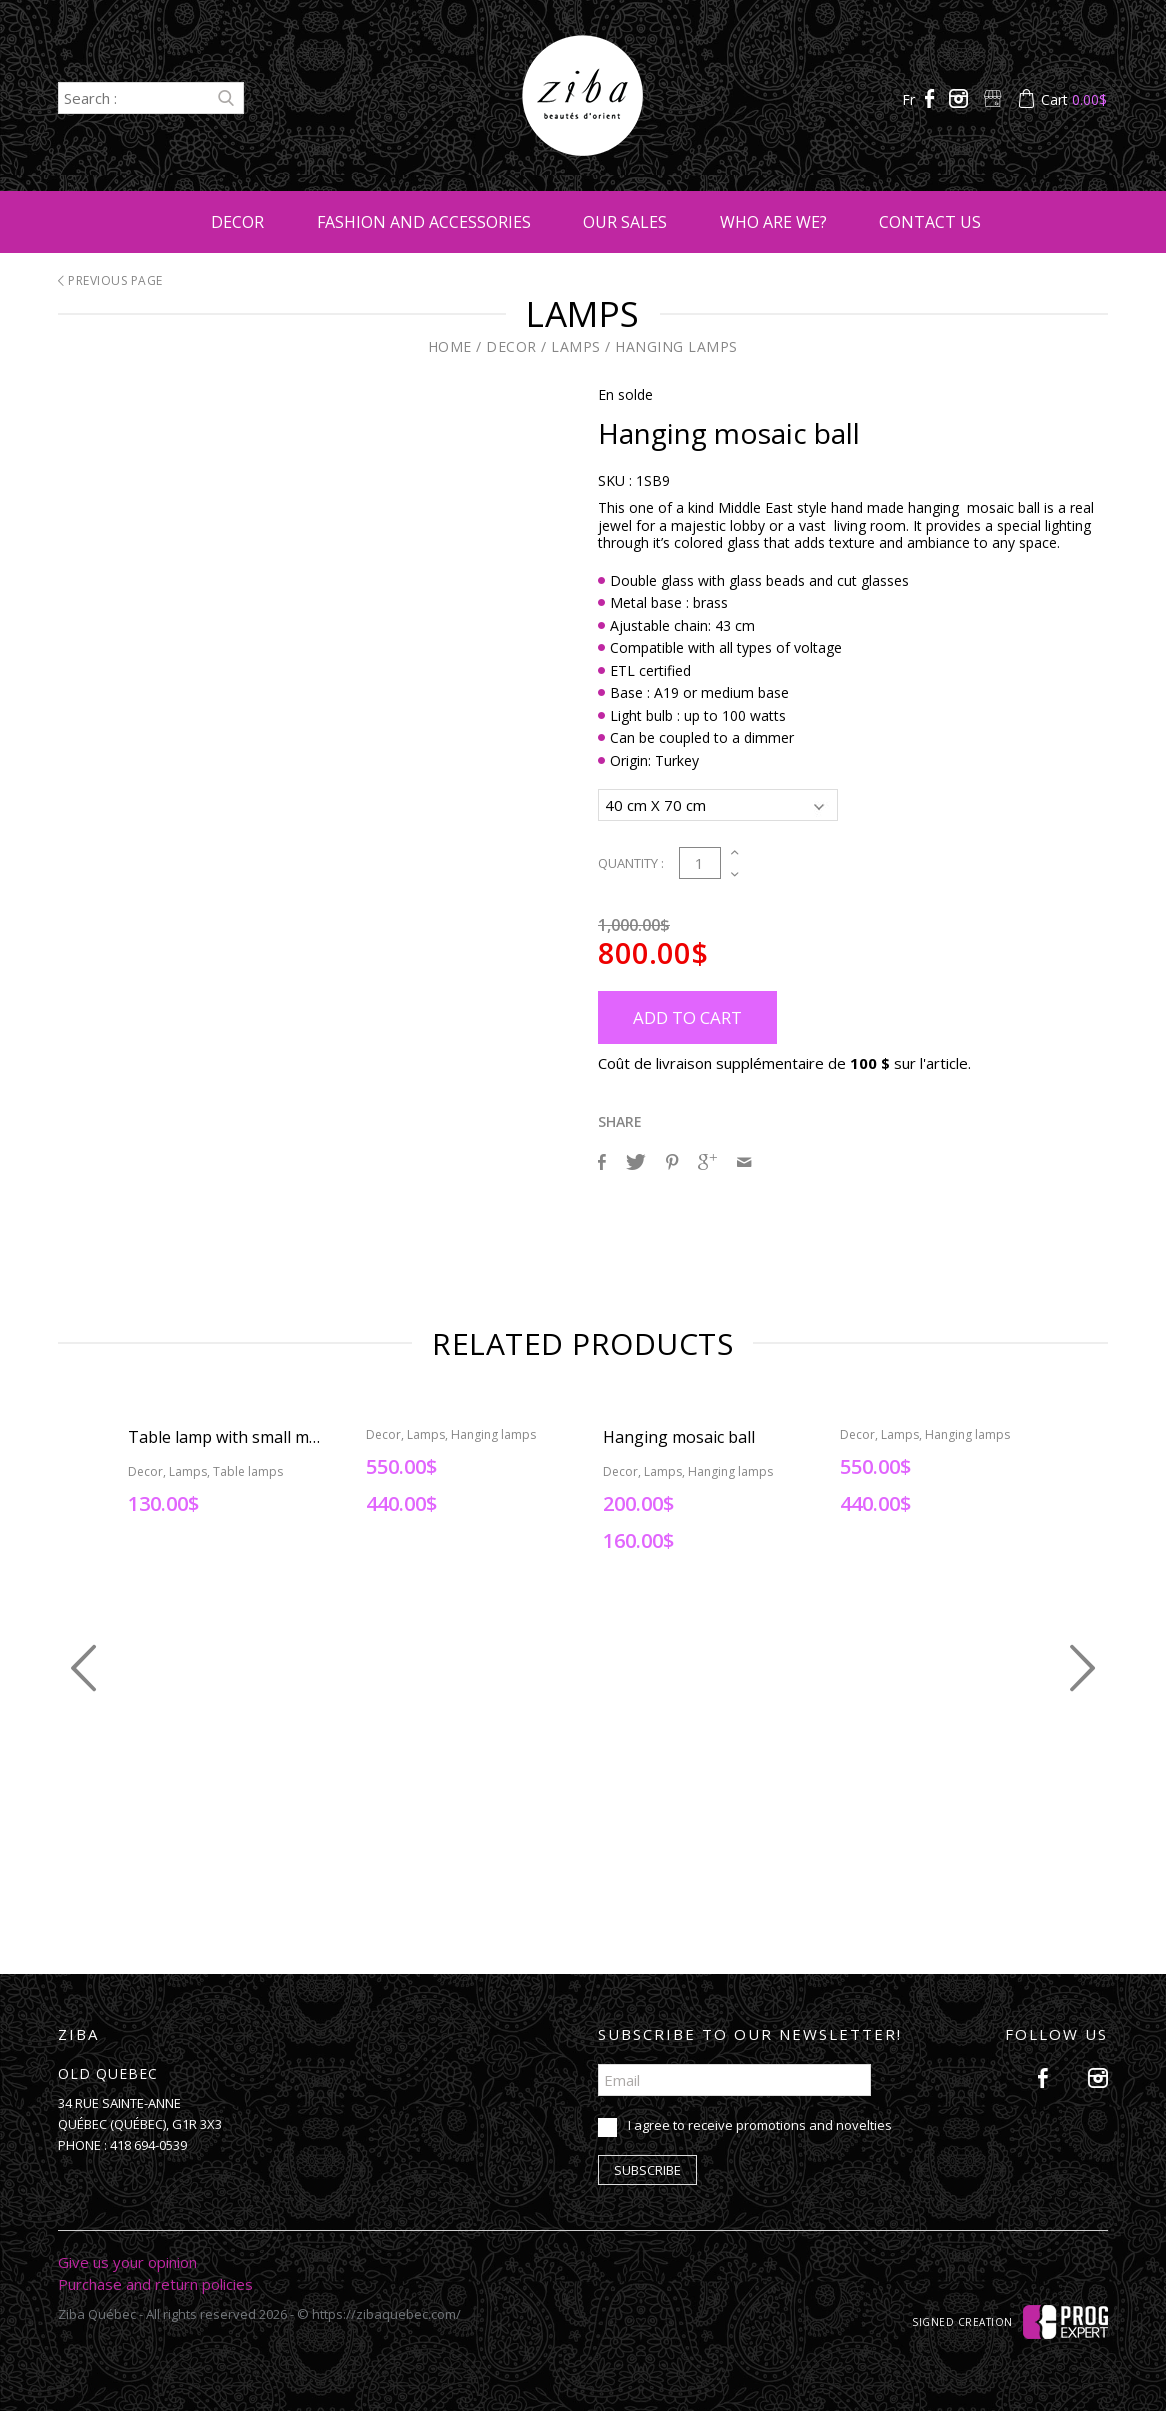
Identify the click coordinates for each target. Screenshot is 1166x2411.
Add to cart (687, 1014)
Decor (237, 222)
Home (450, 346)
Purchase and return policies (155, 2281)
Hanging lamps (676, 346)
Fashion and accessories (424, 222)
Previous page (110, 280)
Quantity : (631, 860)
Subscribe (647, 2167)
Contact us (930, 222)
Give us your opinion (127, 2259)
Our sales (625, 222)
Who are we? (773, 222)
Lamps (576, 346)
